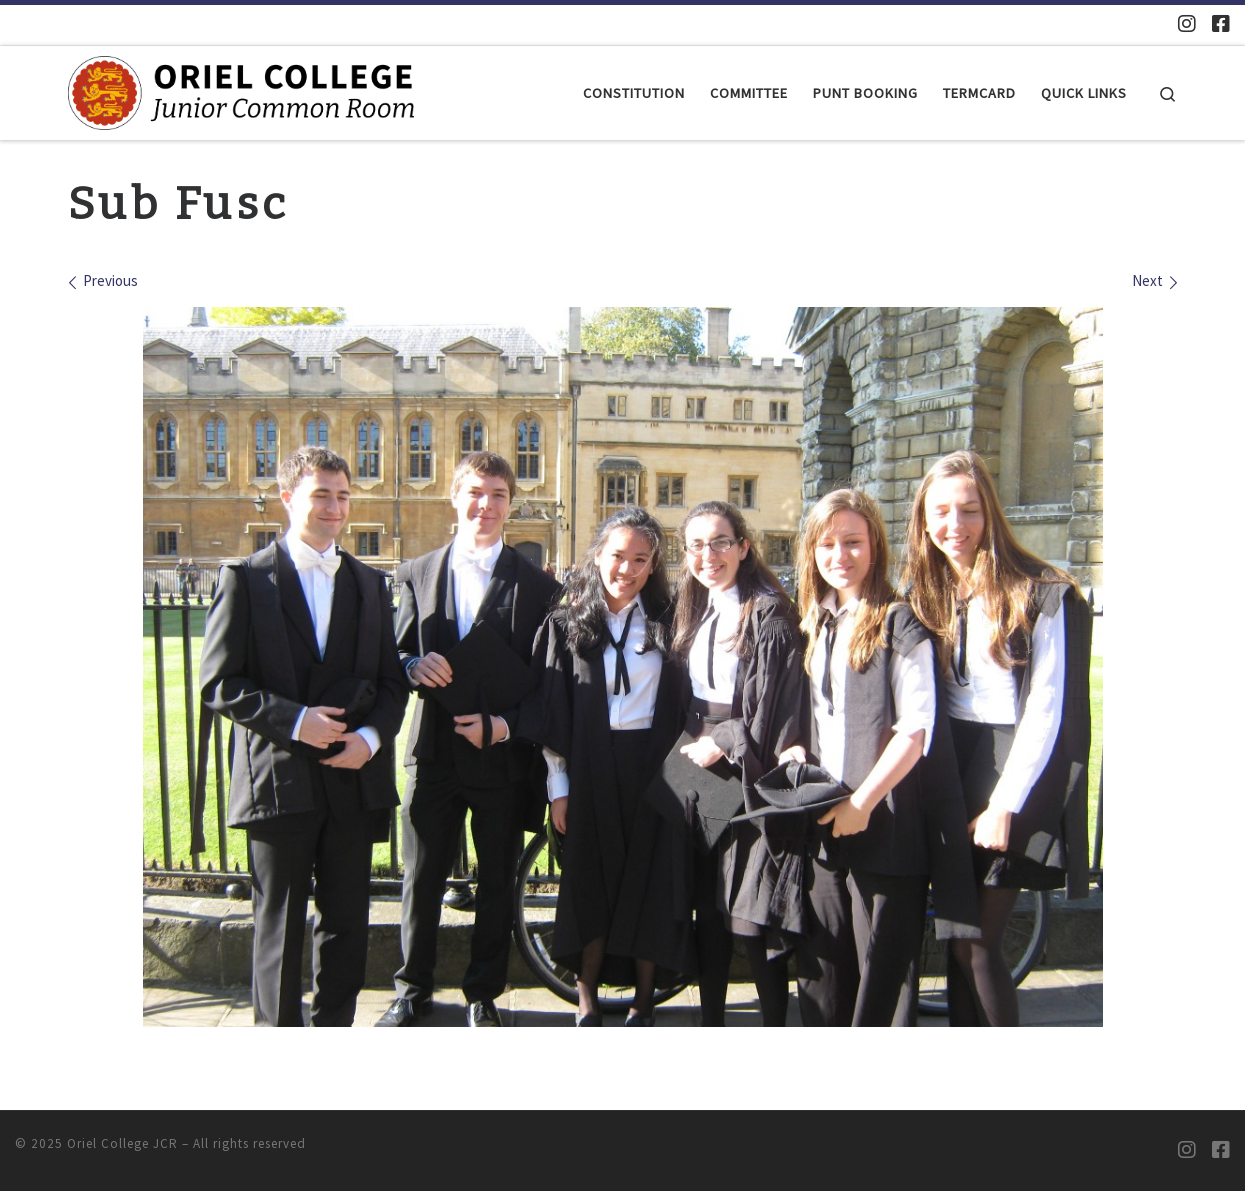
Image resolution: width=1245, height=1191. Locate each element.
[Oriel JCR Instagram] (1187, 23)
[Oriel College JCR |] (241, 91)
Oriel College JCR (122, 1143)
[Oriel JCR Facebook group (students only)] (1221, 23)
